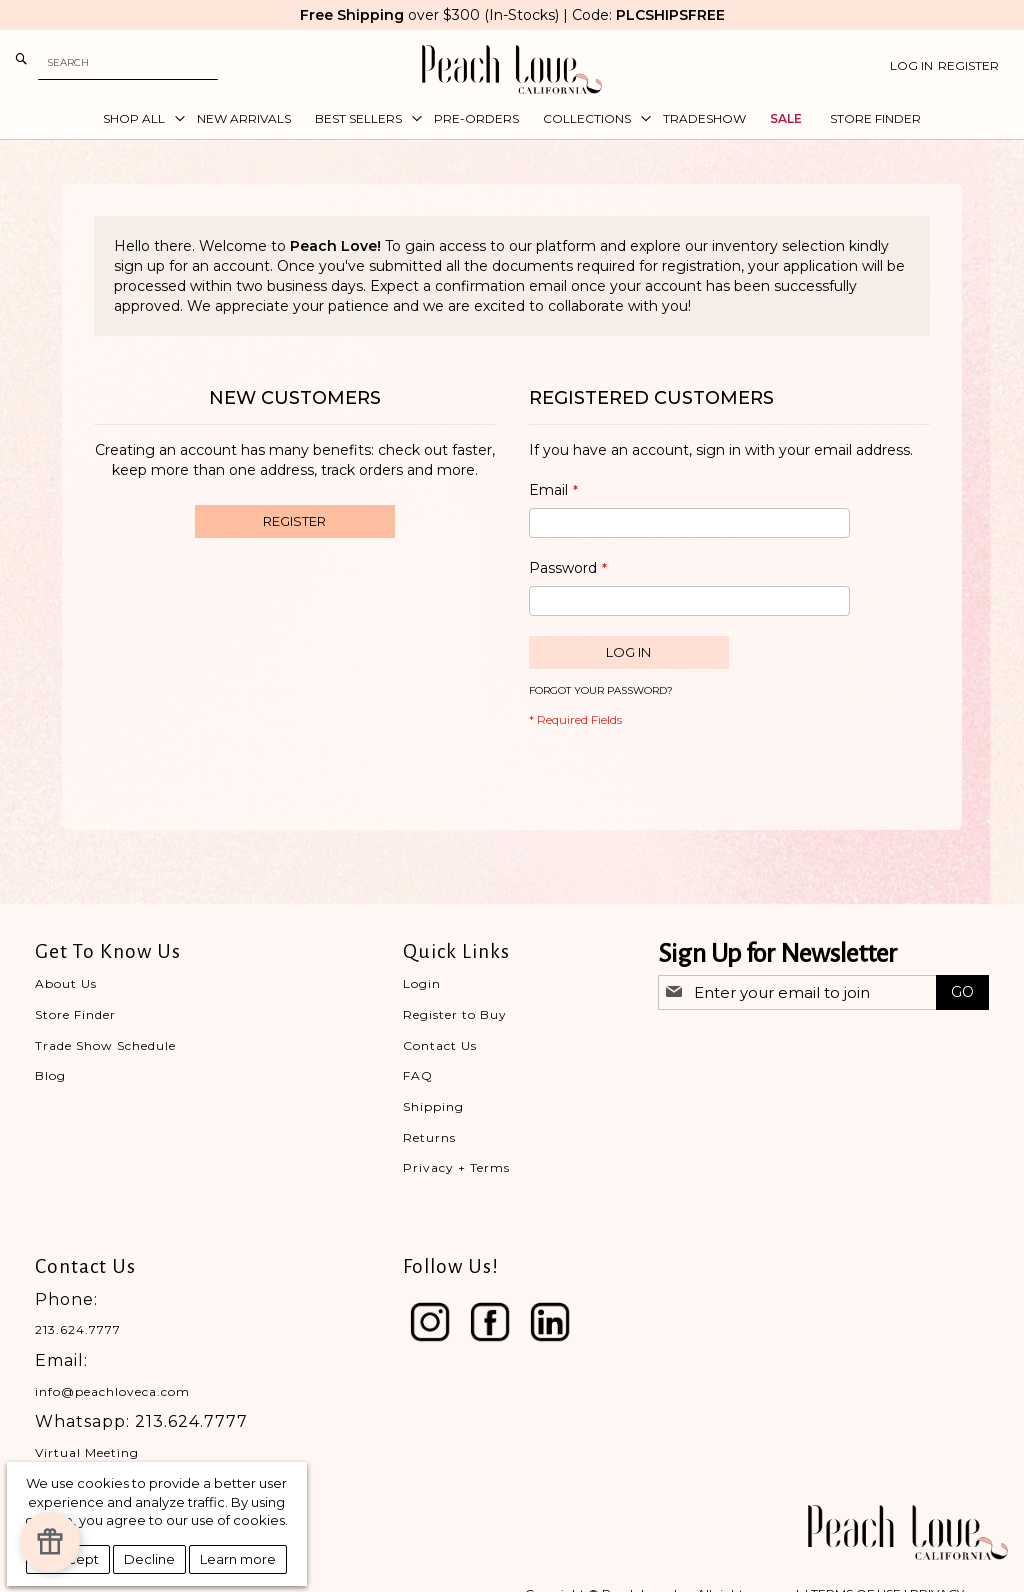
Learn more (238, 1559)
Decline (149, 1559)
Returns (429, 1137)
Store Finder (75, 1014)
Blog (50, 1075)
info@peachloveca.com (112, 1391)
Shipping (433, 1106)
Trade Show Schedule (105, 1045)
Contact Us (440, 1045)
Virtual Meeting (87, 1452)
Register (968, 65)
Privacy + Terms (456, 1167)
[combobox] (128, 62)
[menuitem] (138, 119)
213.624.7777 (78, 1329)
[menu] (512, 119)
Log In (911, 65)
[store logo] (512, 69)
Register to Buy (455, 1014)
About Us (66, 983)
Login (422, 983)
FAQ (418, 1075)
